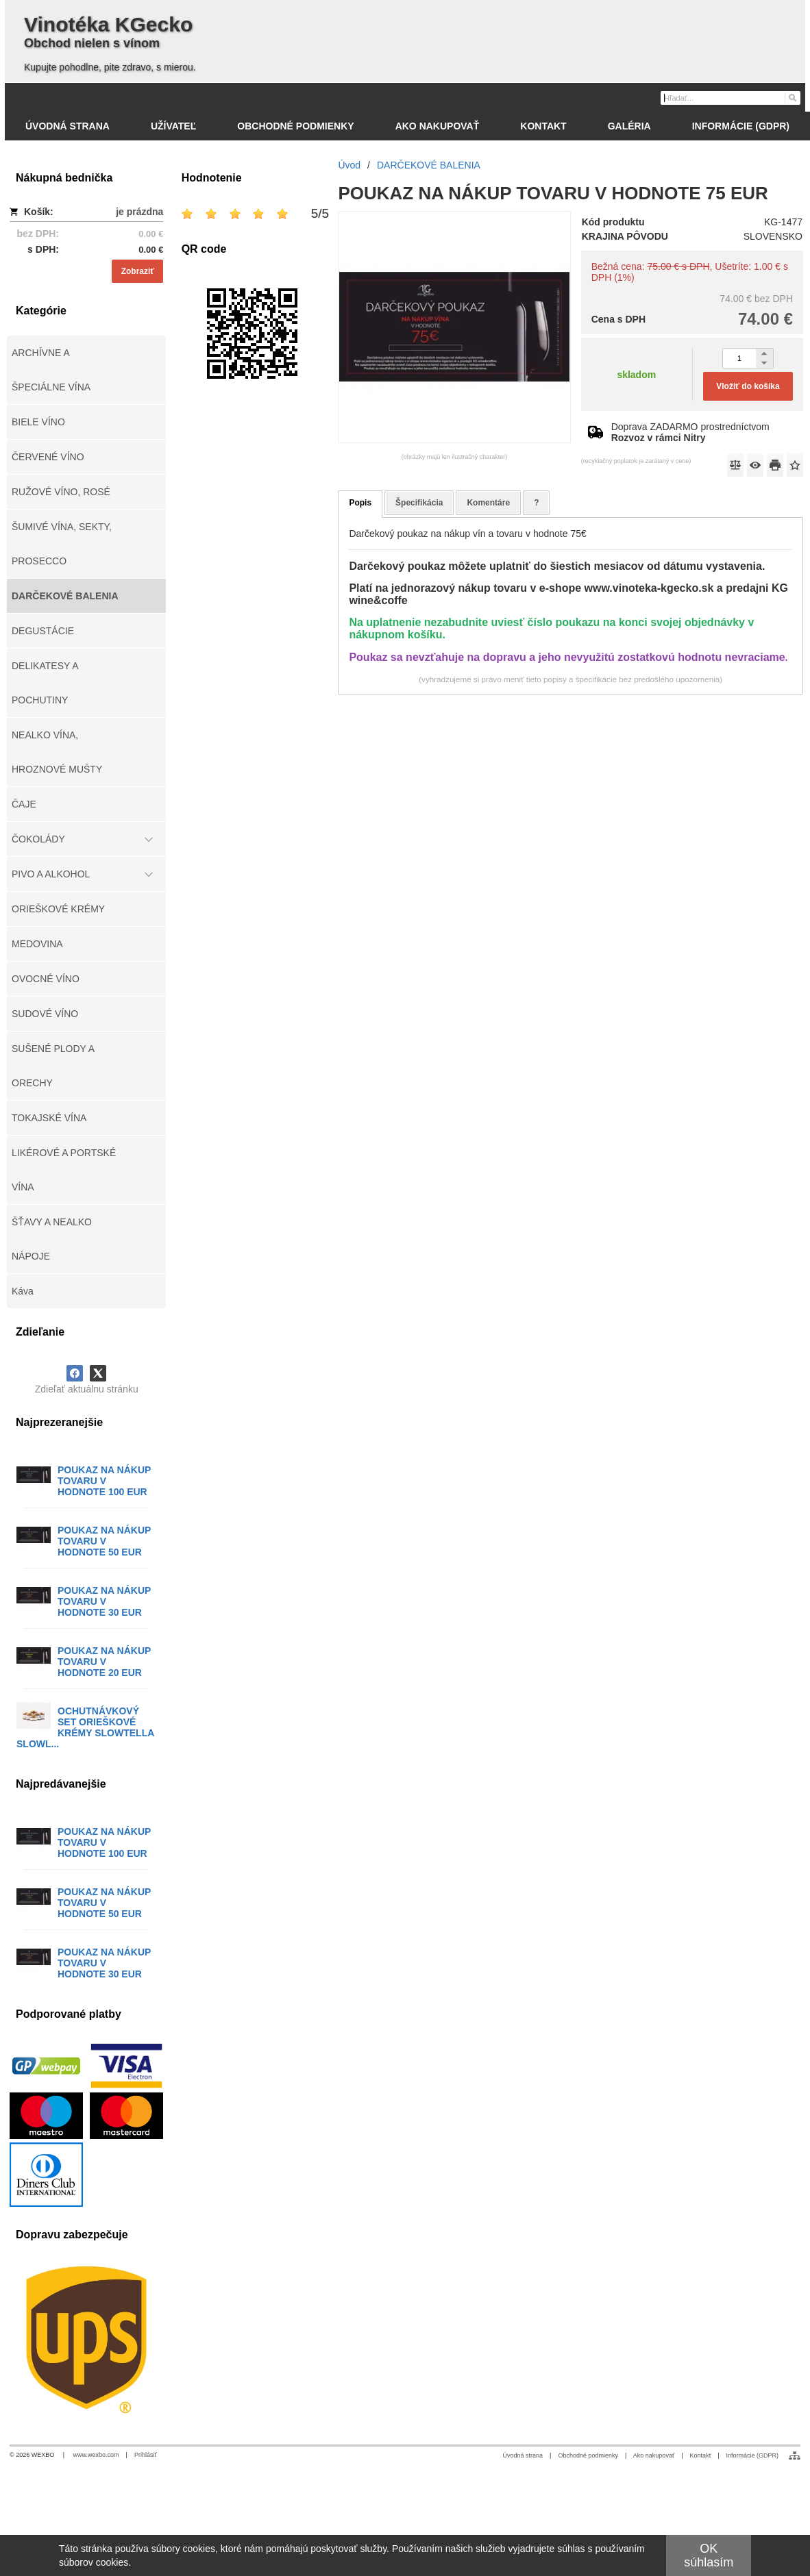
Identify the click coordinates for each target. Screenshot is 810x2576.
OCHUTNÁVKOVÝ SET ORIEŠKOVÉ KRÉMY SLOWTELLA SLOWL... (85, 1727)
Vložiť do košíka (747, 386)
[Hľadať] (791, 97)
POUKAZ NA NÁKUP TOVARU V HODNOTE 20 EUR (104, 1661)
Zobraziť (137, 271)
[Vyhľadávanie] (730, 98)
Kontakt (700, 2455)
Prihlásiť (145, 2454)
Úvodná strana (523, 2455)
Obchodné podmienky (588, 2455)
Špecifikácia (419, 503)
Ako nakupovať (653, 2455)
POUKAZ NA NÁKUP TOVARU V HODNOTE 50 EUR (104, 1541)
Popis (360, 503)
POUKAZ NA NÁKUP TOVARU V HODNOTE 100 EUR (104, 1480)
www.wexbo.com (96, 2454)
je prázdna (139, 211)
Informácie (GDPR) (752, 2455)
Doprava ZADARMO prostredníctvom (690, 432)
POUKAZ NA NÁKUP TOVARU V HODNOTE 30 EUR (104, 1601)
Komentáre (488, 503)
